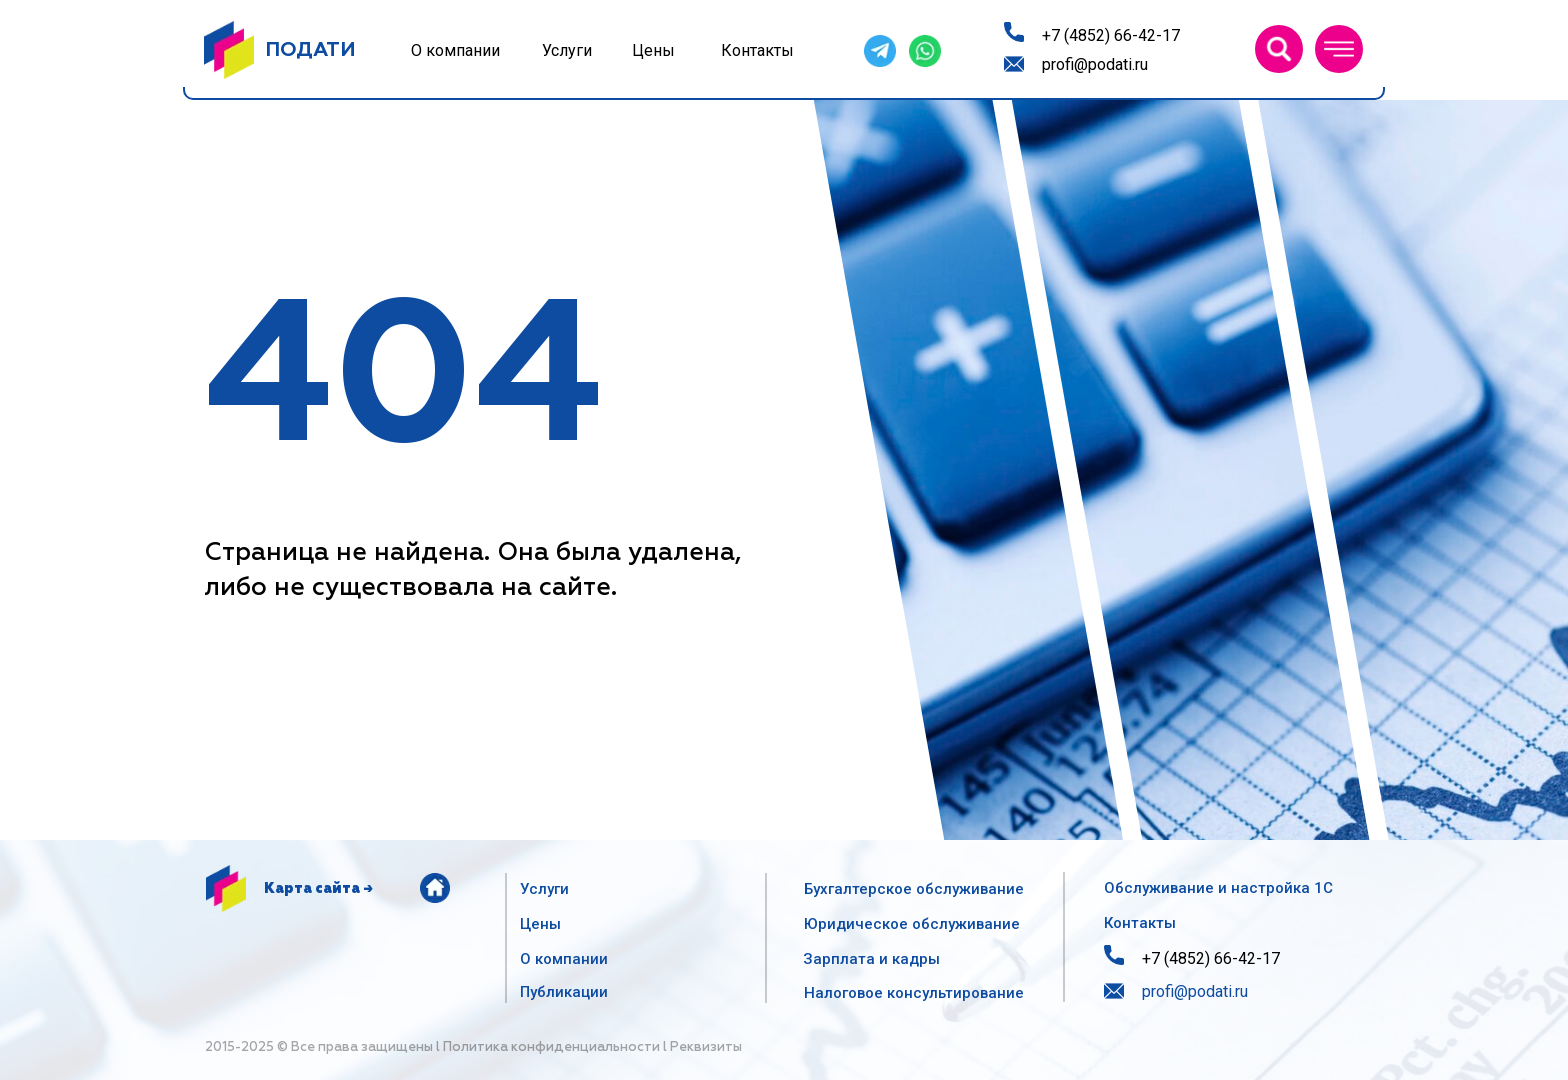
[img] (1279, 49)
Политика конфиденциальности (551, 1047)
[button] (1339, 49)
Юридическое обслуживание (912, 924)
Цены (653, 50)
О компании (455, 50)
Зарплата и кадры (871, 959)
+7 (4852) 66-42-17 (1111, 35)
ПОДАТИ (310, 50)
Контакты (757, 50)
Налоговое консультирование (914, 993)
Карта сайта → (318, 889)
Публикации (564, 992)
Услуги (567, 50)
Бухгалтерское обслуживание (914, 889)
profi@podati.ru (1095, 64)
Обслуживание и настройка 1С (1218, 888)
